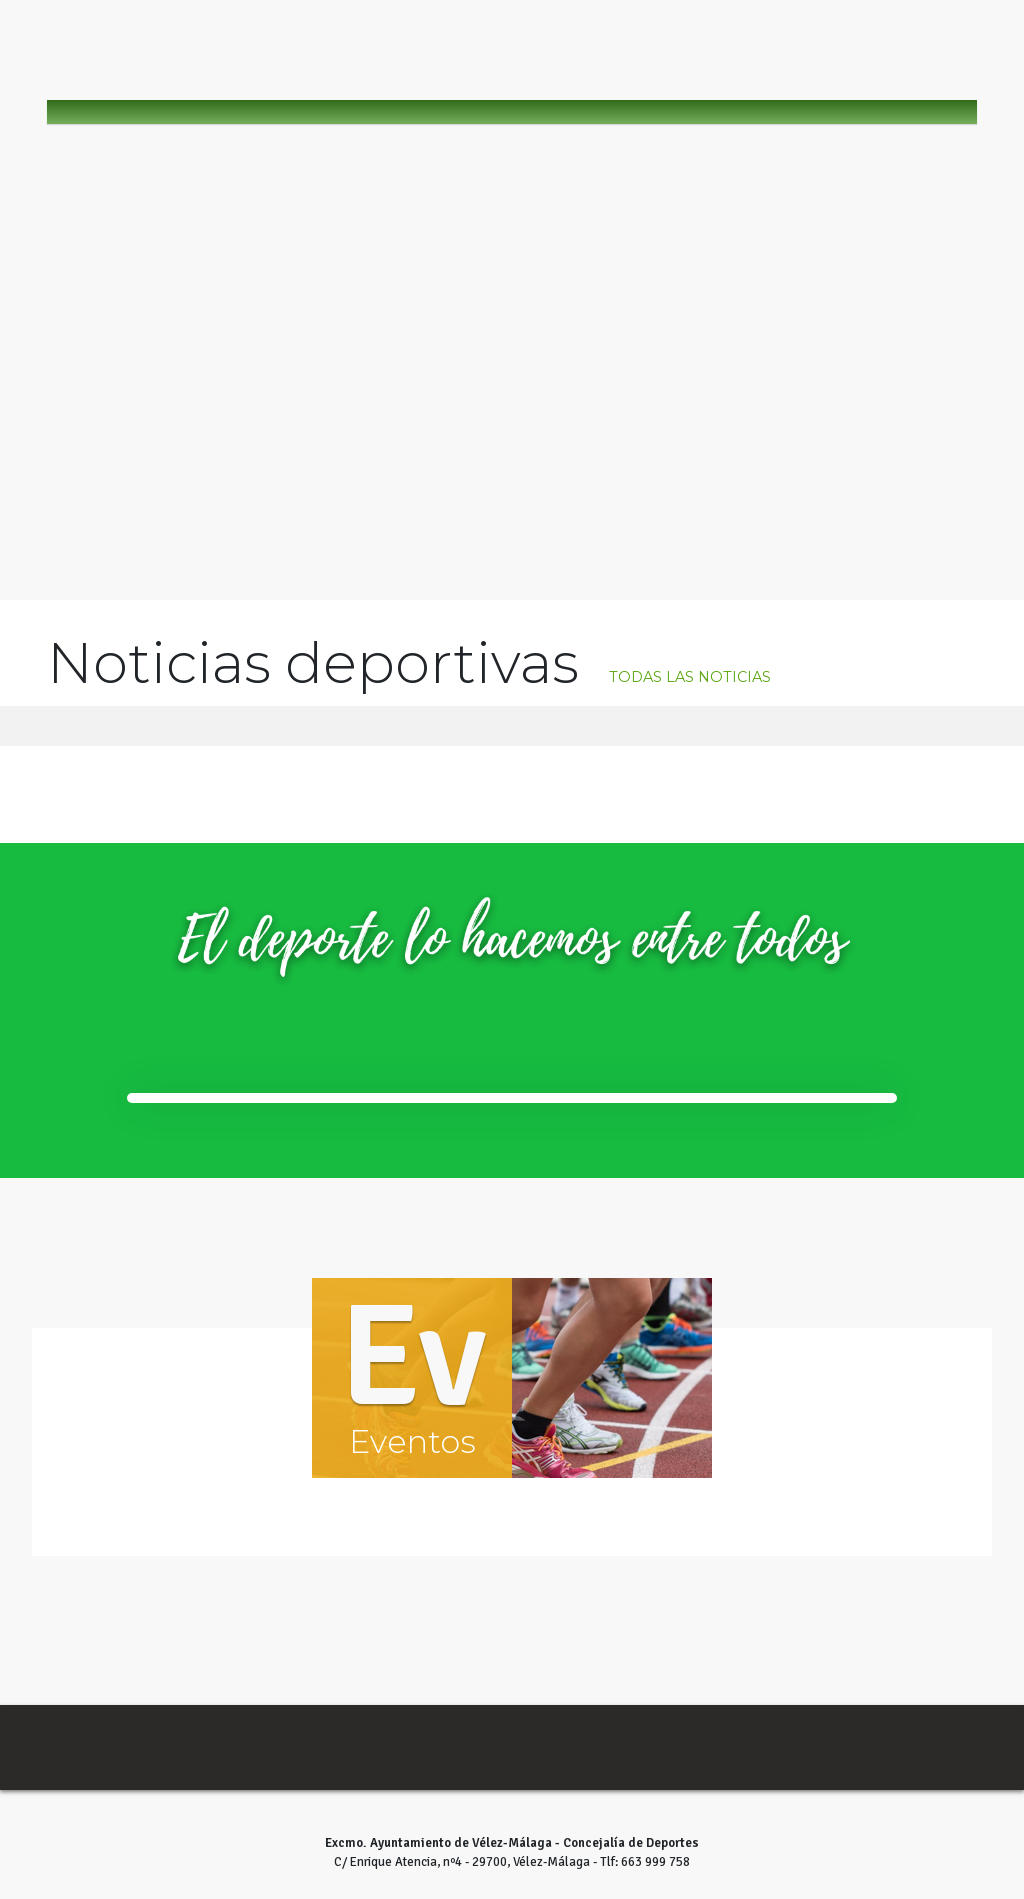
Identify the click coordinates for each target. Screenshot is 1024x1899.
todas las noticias (690, 677)
